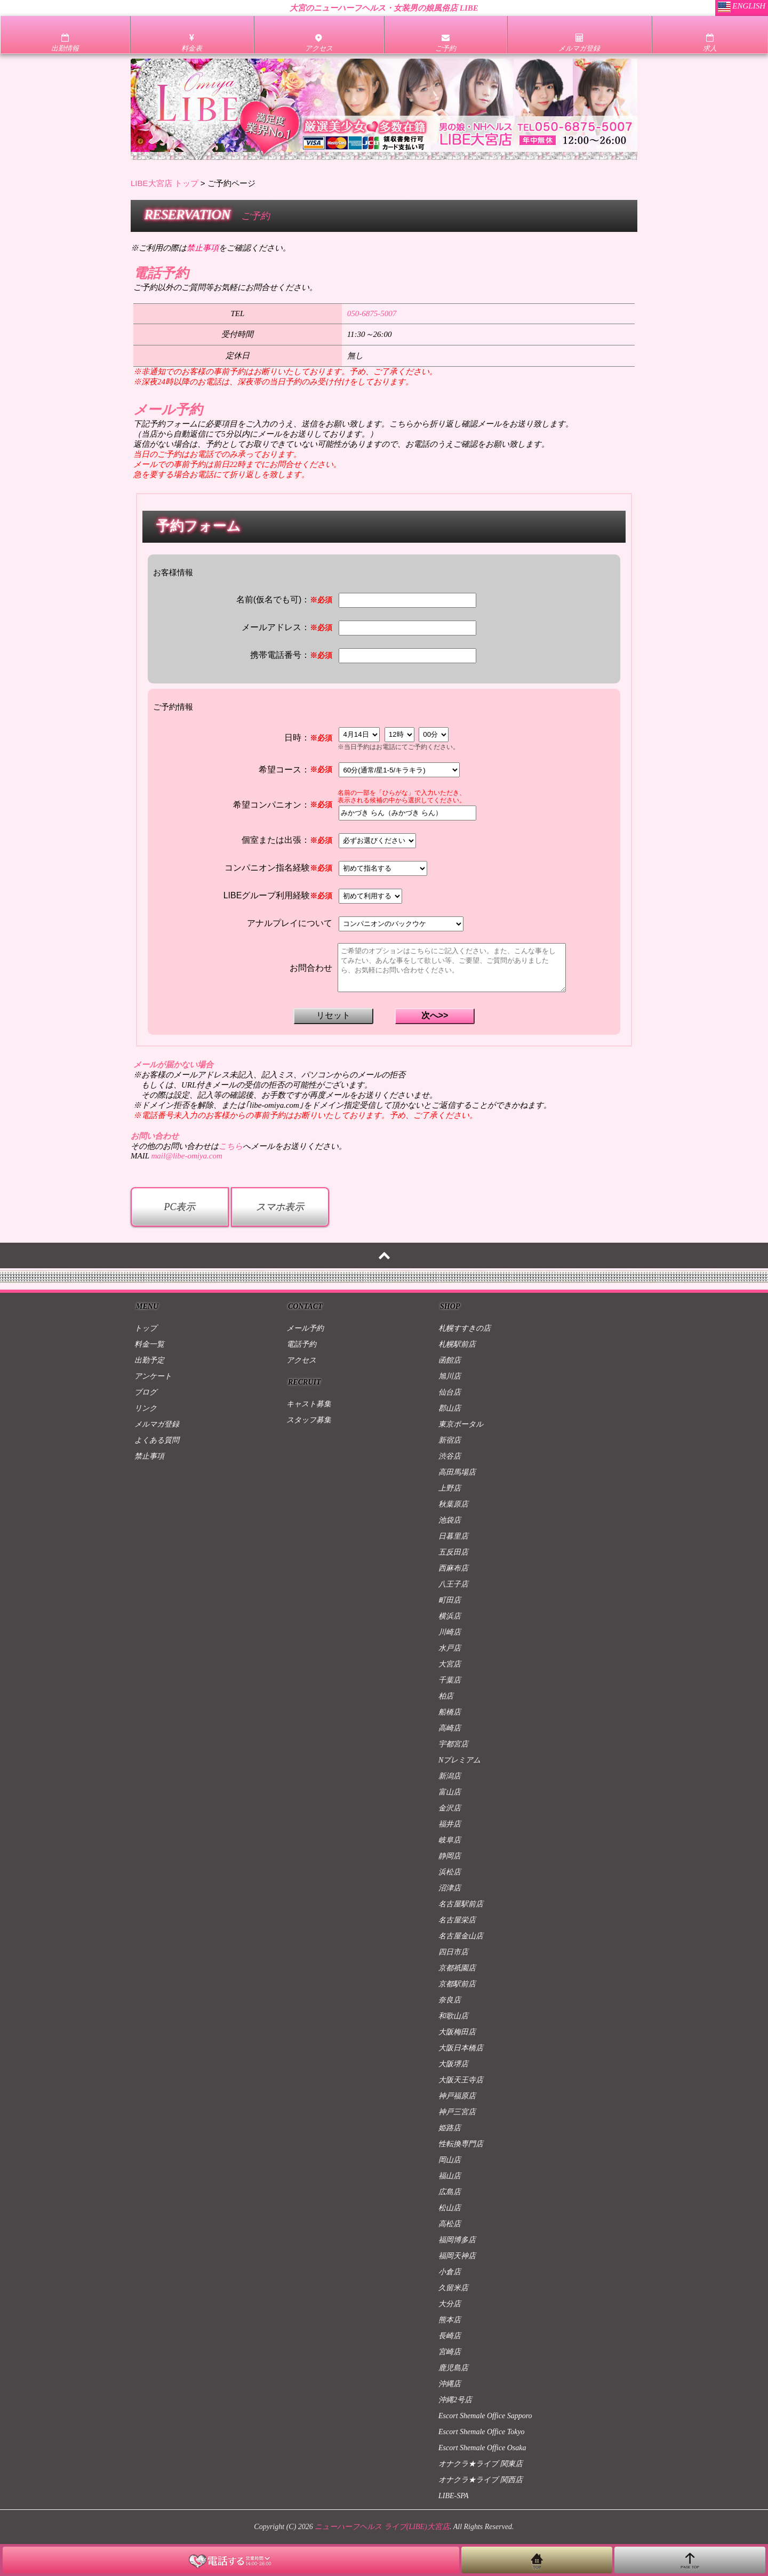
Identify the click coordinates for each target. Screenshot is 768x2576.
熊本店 (449, 2320)
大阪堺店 (453, 2064)
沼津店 (449, 1888)
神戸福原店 (457, 2096)
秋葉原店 (453, 1504)
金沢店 (449, 1808)
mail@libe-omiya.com (186, 1156)
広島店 (449, 2192)
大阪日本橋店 (460, 2048)
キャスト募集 (308, 1404)
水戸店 (449, 1648)
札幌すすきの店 (464, 1328)
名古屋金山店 (460, 1936)
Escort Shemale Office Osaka (482, 2448)
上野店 (449, 1488)
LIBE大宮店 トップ (164, 183)
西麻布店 (453, 1568)
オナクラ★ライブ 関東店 (480, 2464)
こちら (231, 1146)
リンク (145, 1408)
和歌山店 (453, 2016)
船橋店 (449, 1712)
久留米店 (453, 2288)
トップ (145, 1328)
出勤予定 (149, 1360)
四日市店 (453, 1952)
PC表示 (179, 1207)
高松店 (449, 2224)
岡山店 (449, 2160)
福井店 (449, 1824)
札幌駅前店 (457, 1344)
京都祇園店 (457, 1968)
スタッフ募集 (308, 1420)
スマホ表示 (280, 1207)
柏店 (445, 1696)
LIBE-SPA (453, 2496)
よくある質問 (156, 1440)
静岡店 (449, 1856)
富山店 (449, 1792)
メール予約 (305, 1328)
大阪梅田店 (457, 2032)
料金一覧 (149, 1344)
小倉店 (449, 2272)
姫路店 (449, 2128)
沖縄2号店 (455, 2400)
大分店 (449, 2304)
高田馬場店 (457, 1472)
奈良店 (449, 2000)
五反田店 (453, 1552)
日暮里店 (453, 1536)
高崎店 (449, 1728)
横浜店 (449, 1616)
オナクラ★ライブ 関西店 (480, 2480)
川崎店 (449, 1632)
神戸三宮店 (457, 2112)
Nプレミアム (459, 1760)
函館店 (449, 1360)
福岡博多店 (457, 2240)
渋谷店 (449, 1456)
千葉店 (449, 1680)
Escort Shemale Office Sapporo (485, 2416)
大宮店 (449, 1664)
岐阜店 (449, 1840)
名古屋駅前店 (460, 1904)
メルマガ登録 (156, 1424)
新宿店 (449, 1440)
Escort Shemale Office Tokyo (481, 2432)
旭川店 (449, 1376)
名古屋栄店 (457, 1920)
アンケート (153, 1376)
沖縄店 (449, 2384)
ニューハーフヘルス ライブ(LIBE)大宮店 (382, 2527)
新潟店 (449, 1776)
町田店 (449, 1600)
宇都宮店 (453, 1744)
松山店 (449, 2208)
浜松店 (449, 1872)
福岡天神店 (457, 2256)
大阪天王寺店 (460, 2080)
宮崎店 (449, 2352)
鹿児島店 (453, 2368)
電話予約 (301, 1344)
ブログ (145, 1392)
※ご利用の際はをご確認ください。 (211, 248)
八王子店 (453, 1584)
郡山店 (449, 1408)
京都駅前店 (457, 1984)
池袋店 (449, 1520)
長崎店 (449, 2336)
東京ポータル (460, 1424)
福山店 (449, 2176)
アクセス (301, 1360)
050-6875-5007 (372, 313)
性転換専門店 (460, 2144)
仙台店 (449, 1392)
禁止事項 (149, 1456)
